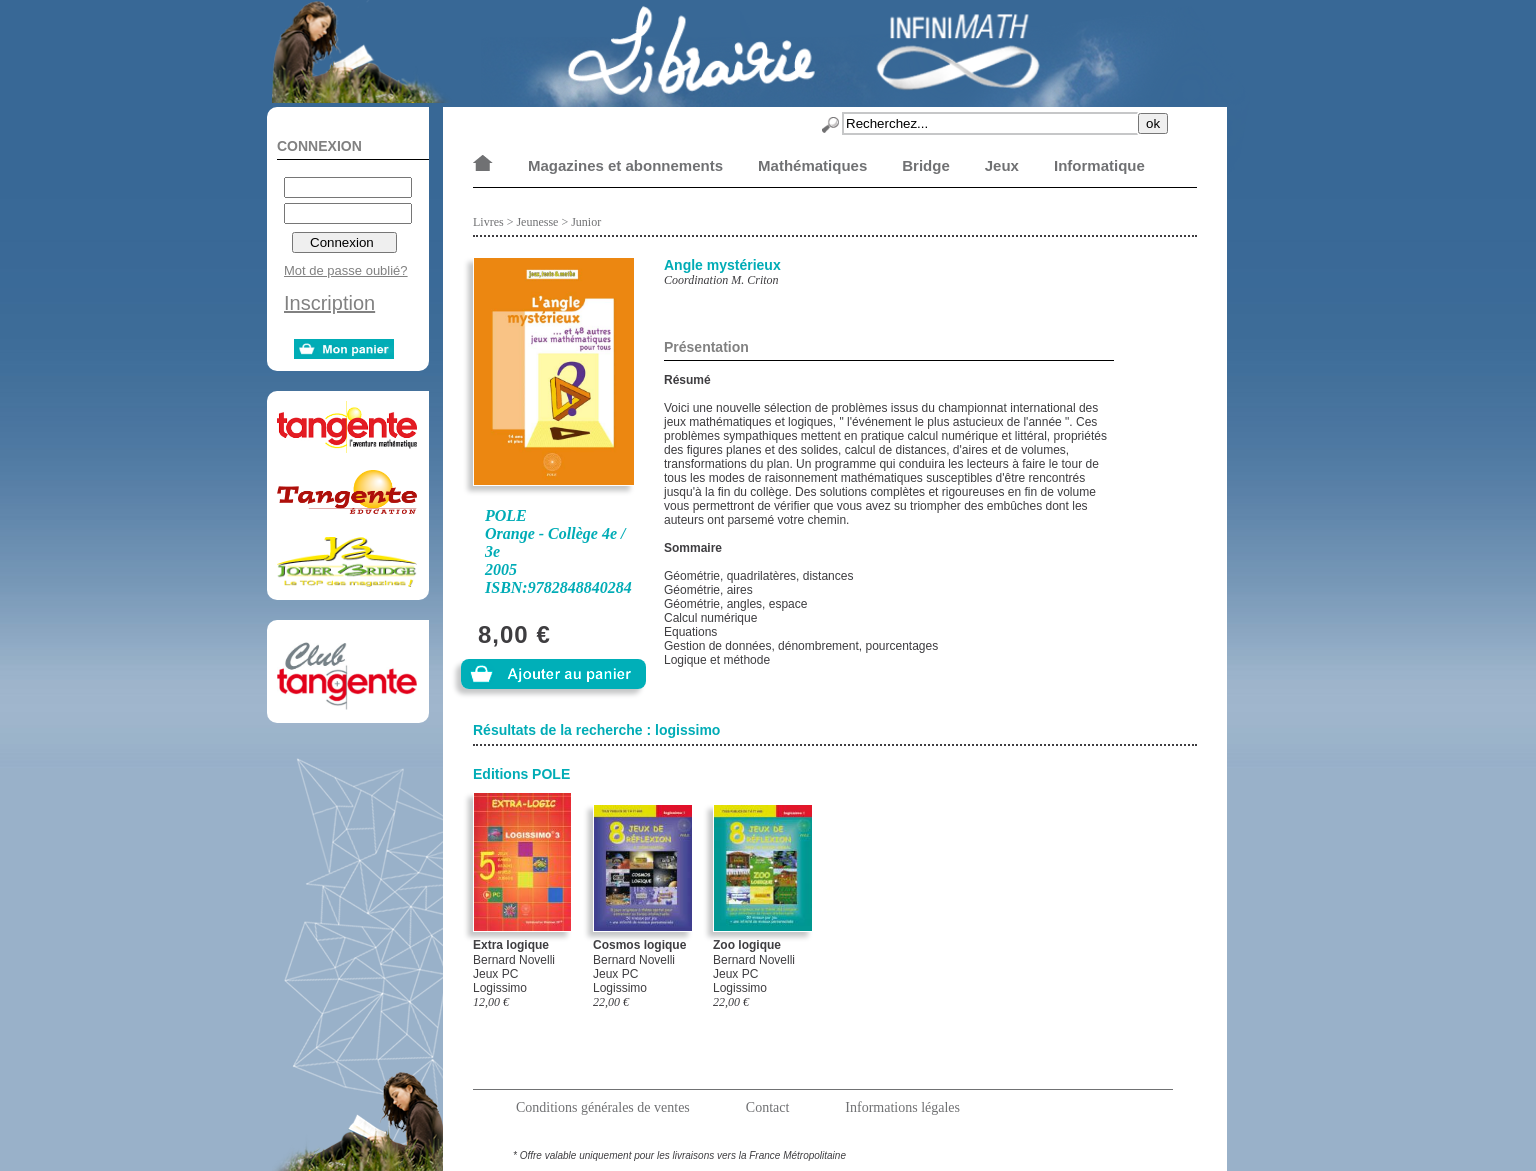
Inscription (329, 303)
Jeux (1002, 165)
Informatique (1099, 165)
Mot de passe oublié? (346, 270)
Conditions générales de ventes (603, 1107)
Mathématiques (812, 165)
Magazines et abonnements (625, 165)
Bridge (926, 165)
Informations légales (902, 1107)
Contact (768, 1107)
